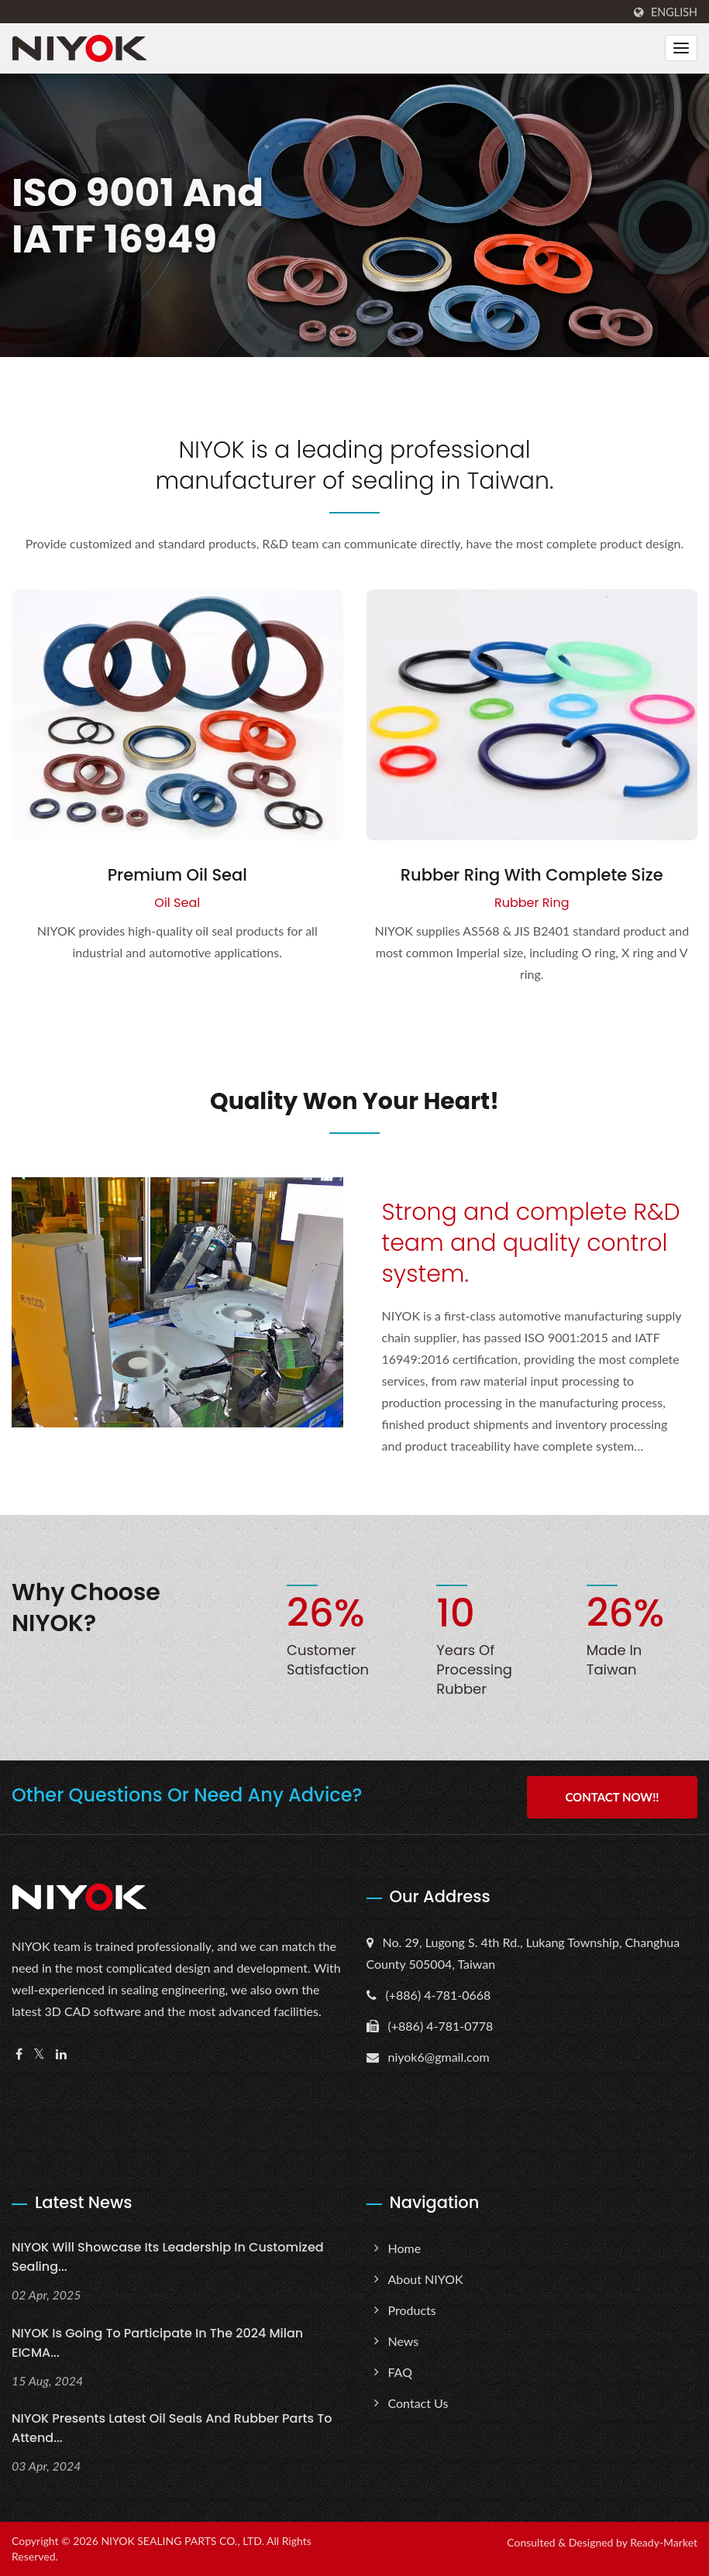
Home (405, 2248)
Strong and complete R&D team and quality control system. (531, 1243)
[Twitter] (39, 2054)
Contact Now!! (612, 1797)
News (403, 2341)
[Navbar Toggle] (681, 48)
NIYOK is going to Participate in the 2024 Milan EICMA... (157, 2342)
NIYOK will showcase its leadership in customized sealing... (168, 2256)
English (674, 12)
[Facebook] (18, 2054)
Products (412, 2310)
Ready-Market (663, 2542)
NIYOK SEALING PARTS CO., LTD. (182, 2540)
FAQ (400, 2372)
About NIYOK (425, 2279)
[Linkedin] (61, 2054)
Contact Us (418, 2403)
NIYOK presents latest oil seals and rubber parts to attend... (172, 2428)
